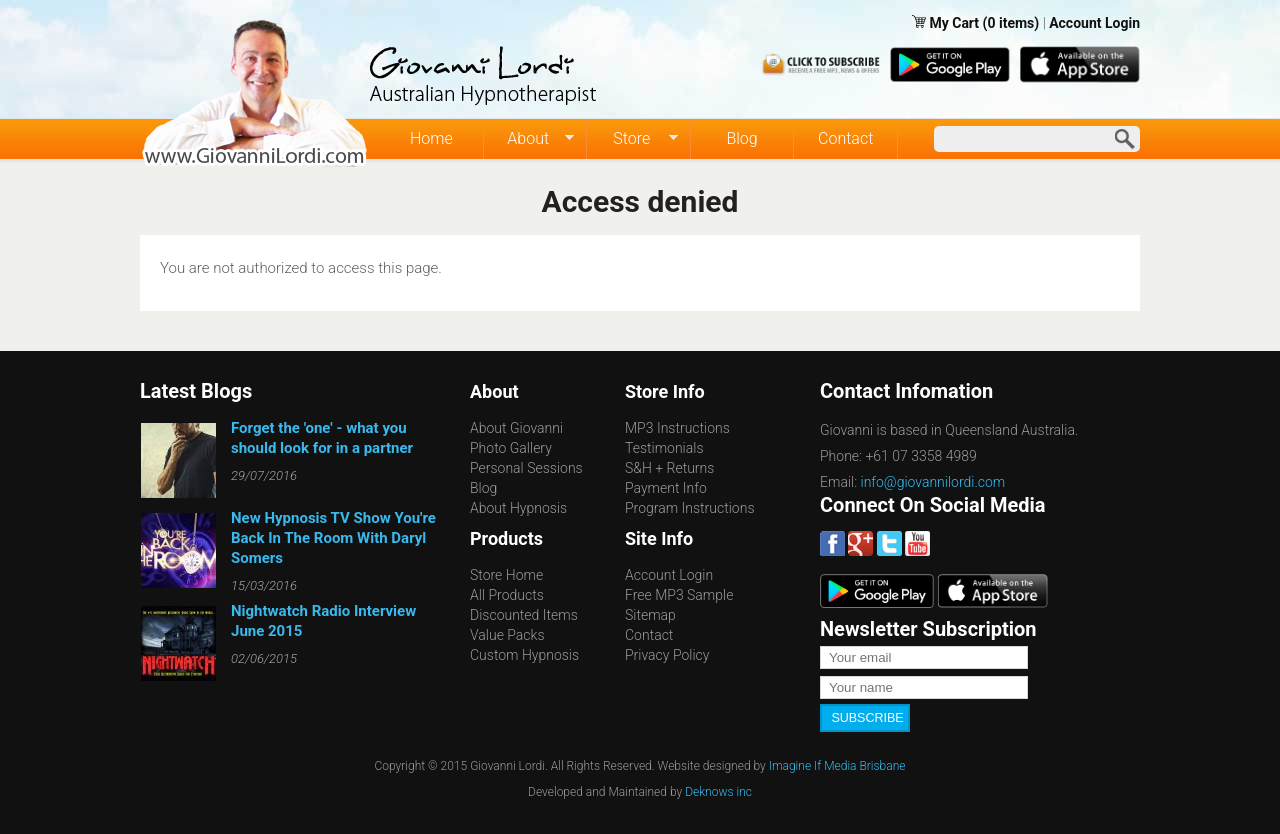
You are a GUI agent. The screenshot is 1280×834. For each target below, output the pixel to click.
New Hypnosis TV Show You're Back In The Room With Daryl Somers (333, 538)
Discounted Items (524, 615)
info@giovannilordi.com (933, 482)
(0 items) (1011, 23)
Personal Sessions (526, 468)
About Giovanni (516, 428)
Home (431, 138)
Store (632, 139)
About (529, 139)
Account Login (1094, 23)
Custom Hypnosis (524, 655)
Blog (741, 138)
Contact (845, 138)
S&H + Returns (669, 468)
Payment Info (666, 488)
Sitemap (650, 615)
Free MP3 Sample (679, 595)
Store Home (506, 575)
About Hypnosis (518, 508)
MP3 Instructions (677, 428)
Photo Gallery (511, 448)
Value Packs (507, 635)
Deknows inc (718, 791)
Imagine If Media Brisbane (837, 765)
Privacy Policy (667, 655)
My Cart (955, 23)
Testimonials (664, 448)
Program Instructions (689, 508)
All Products (507, 595)
